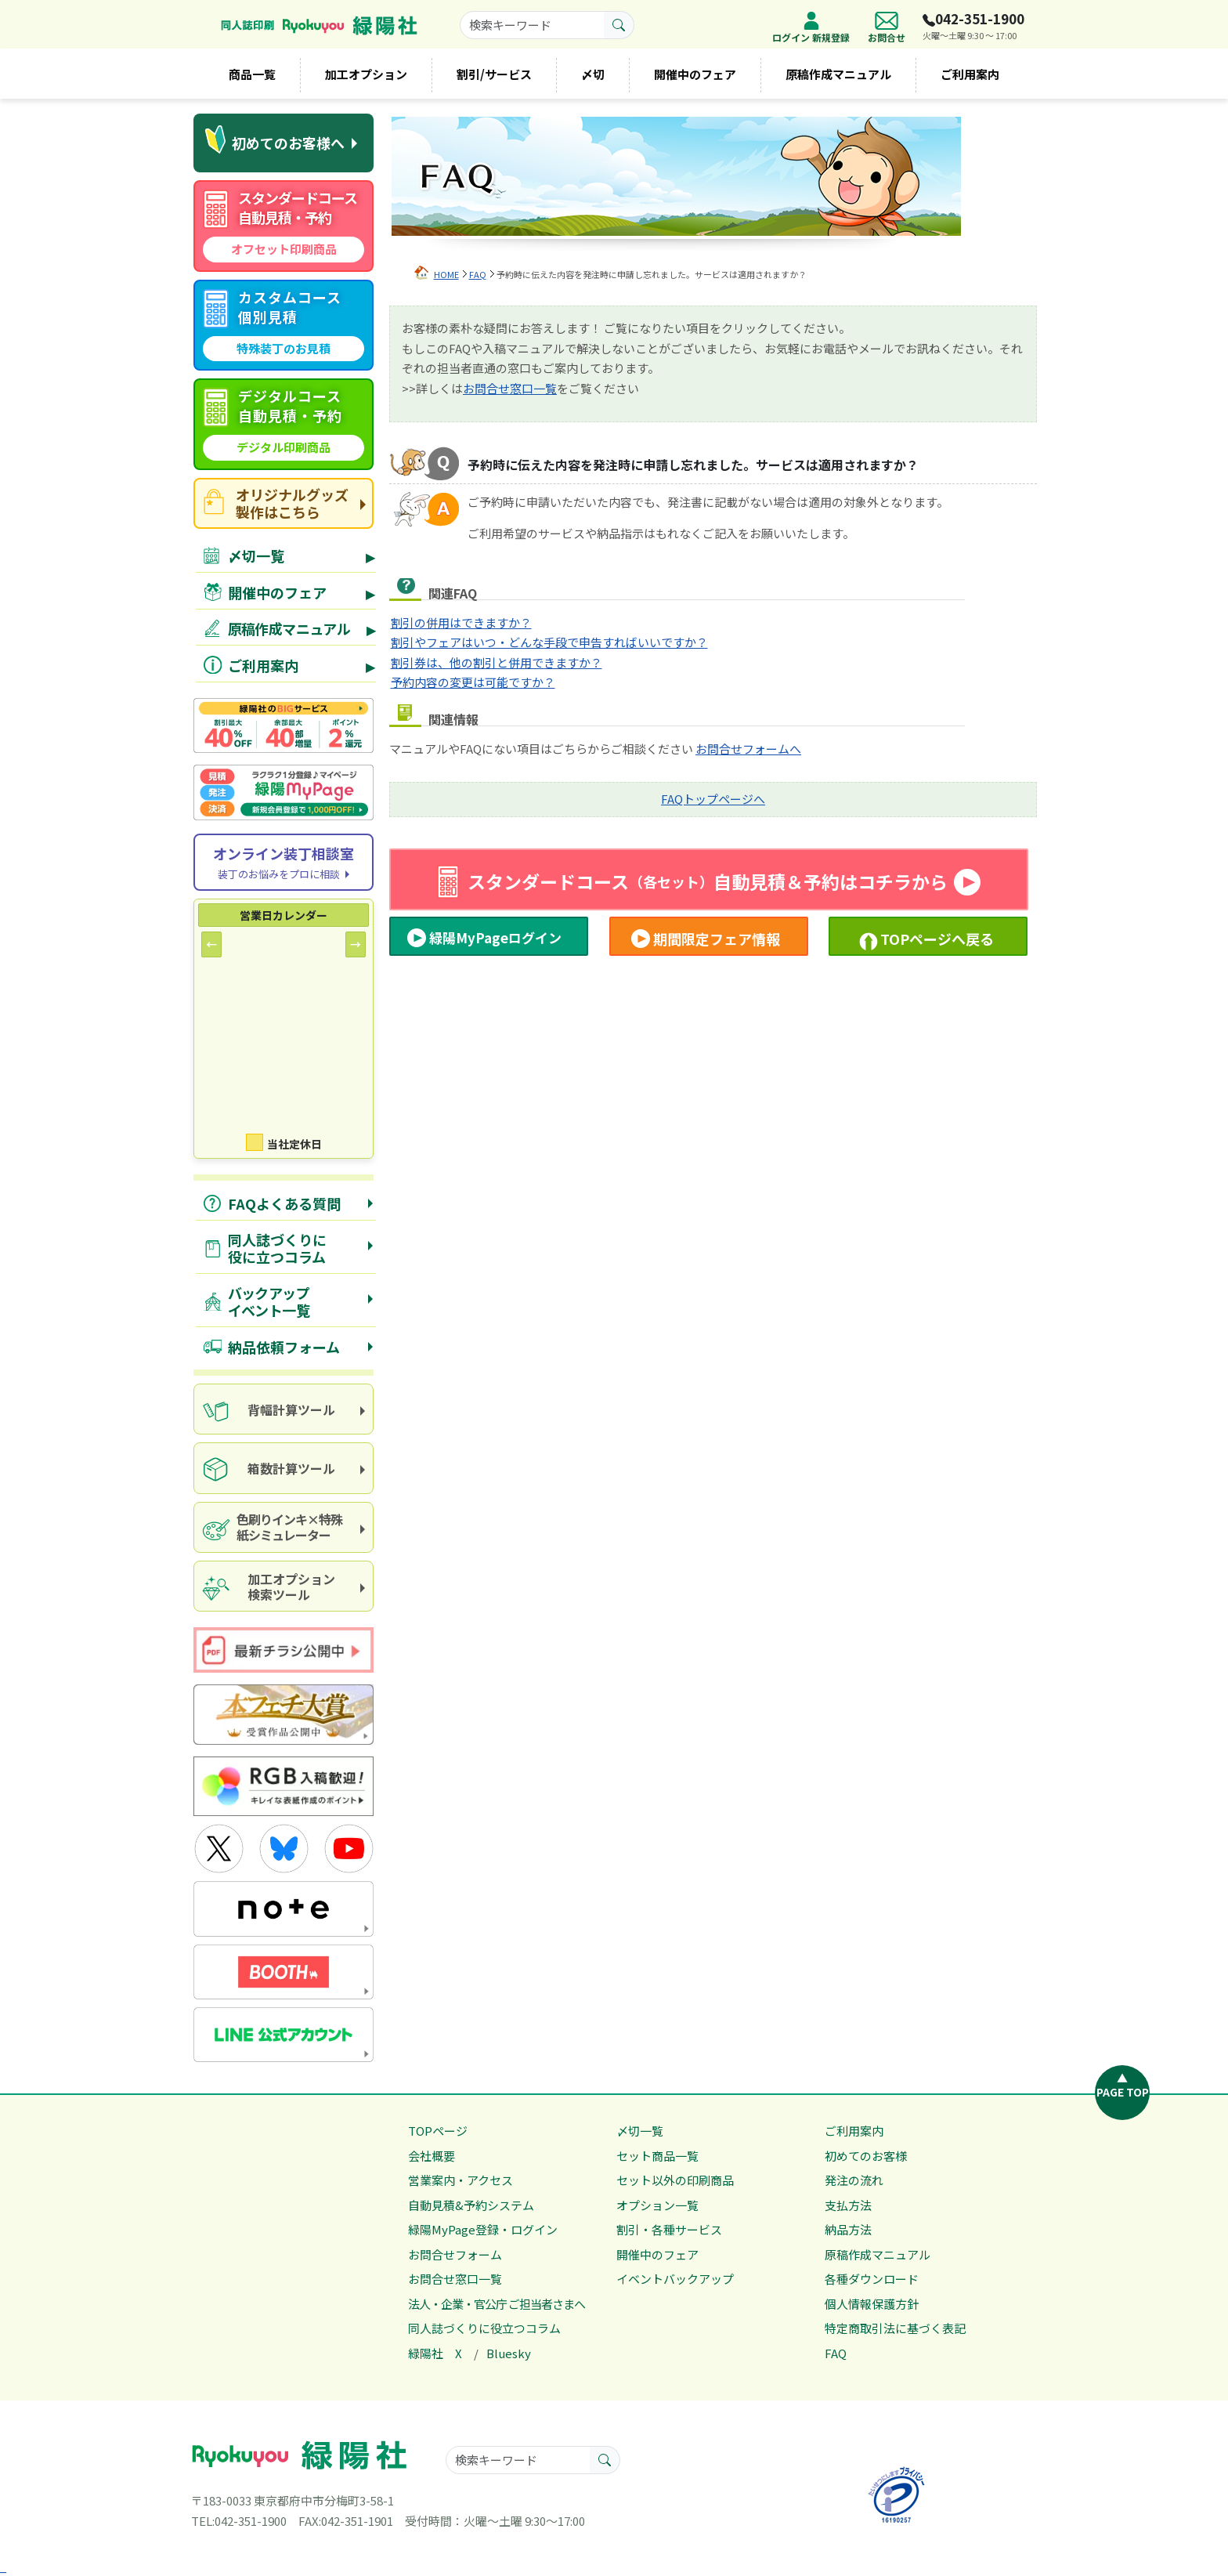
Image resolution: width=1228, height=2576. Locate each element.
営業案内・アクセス (460, 2180)
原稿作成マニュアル (838, 74)
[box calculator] (283, 1467)
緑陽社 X (435, 2353)
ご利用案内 (970, 74)
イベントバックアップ (675, 2278)
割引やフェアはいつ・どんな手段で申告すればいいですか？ (549, 642)
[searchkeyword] (532, 25)
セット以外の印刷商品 (675, 2180)
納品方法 (848, 2229)
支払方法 (848, 2205)
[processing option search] (283, 1586)
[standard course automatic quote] (283, 226)
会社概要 (431, 2155)
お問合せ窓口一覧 (510, 388)
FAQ (477, 274)
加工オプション (366, 74)
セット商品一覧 (657, 2155)
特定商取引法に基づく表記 (895, 2328)
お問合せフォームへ (748, 748)
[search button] (619, 25)
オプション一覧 (657, 2205)
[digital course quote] (283, 424)
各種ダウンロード (872, 2278)
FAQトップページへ (713, 799)
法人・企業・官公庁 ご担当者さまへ (496, 2304)
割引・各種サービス (669, 2229)
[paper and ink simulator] (283, 1527)
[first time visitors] (283, 143)
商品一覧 (252, 74)
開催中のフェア (695, 74)
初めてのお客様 (866, 2155)
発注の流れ (854, 2180)
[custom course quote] (283, 325)
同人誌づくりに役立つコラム (484, 2328)
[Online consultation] (283, 862)
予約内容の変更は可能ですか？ (473, 682)
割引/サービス (494, 74)
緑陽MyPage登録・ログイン (483, 2229)
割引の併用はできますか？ (461, 622)
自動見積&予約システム (471, 2205)
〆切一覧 (639, 2130)
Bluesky (508, 2353)
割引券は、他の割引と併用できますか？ (496, 662)
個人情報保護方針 (872, 2304)
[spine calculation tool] (283, 1409)
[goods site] (283, 503)
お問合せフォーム (455, 2254)
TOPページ (438, 2130)
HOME (446, 274)
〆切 (593, 74)
